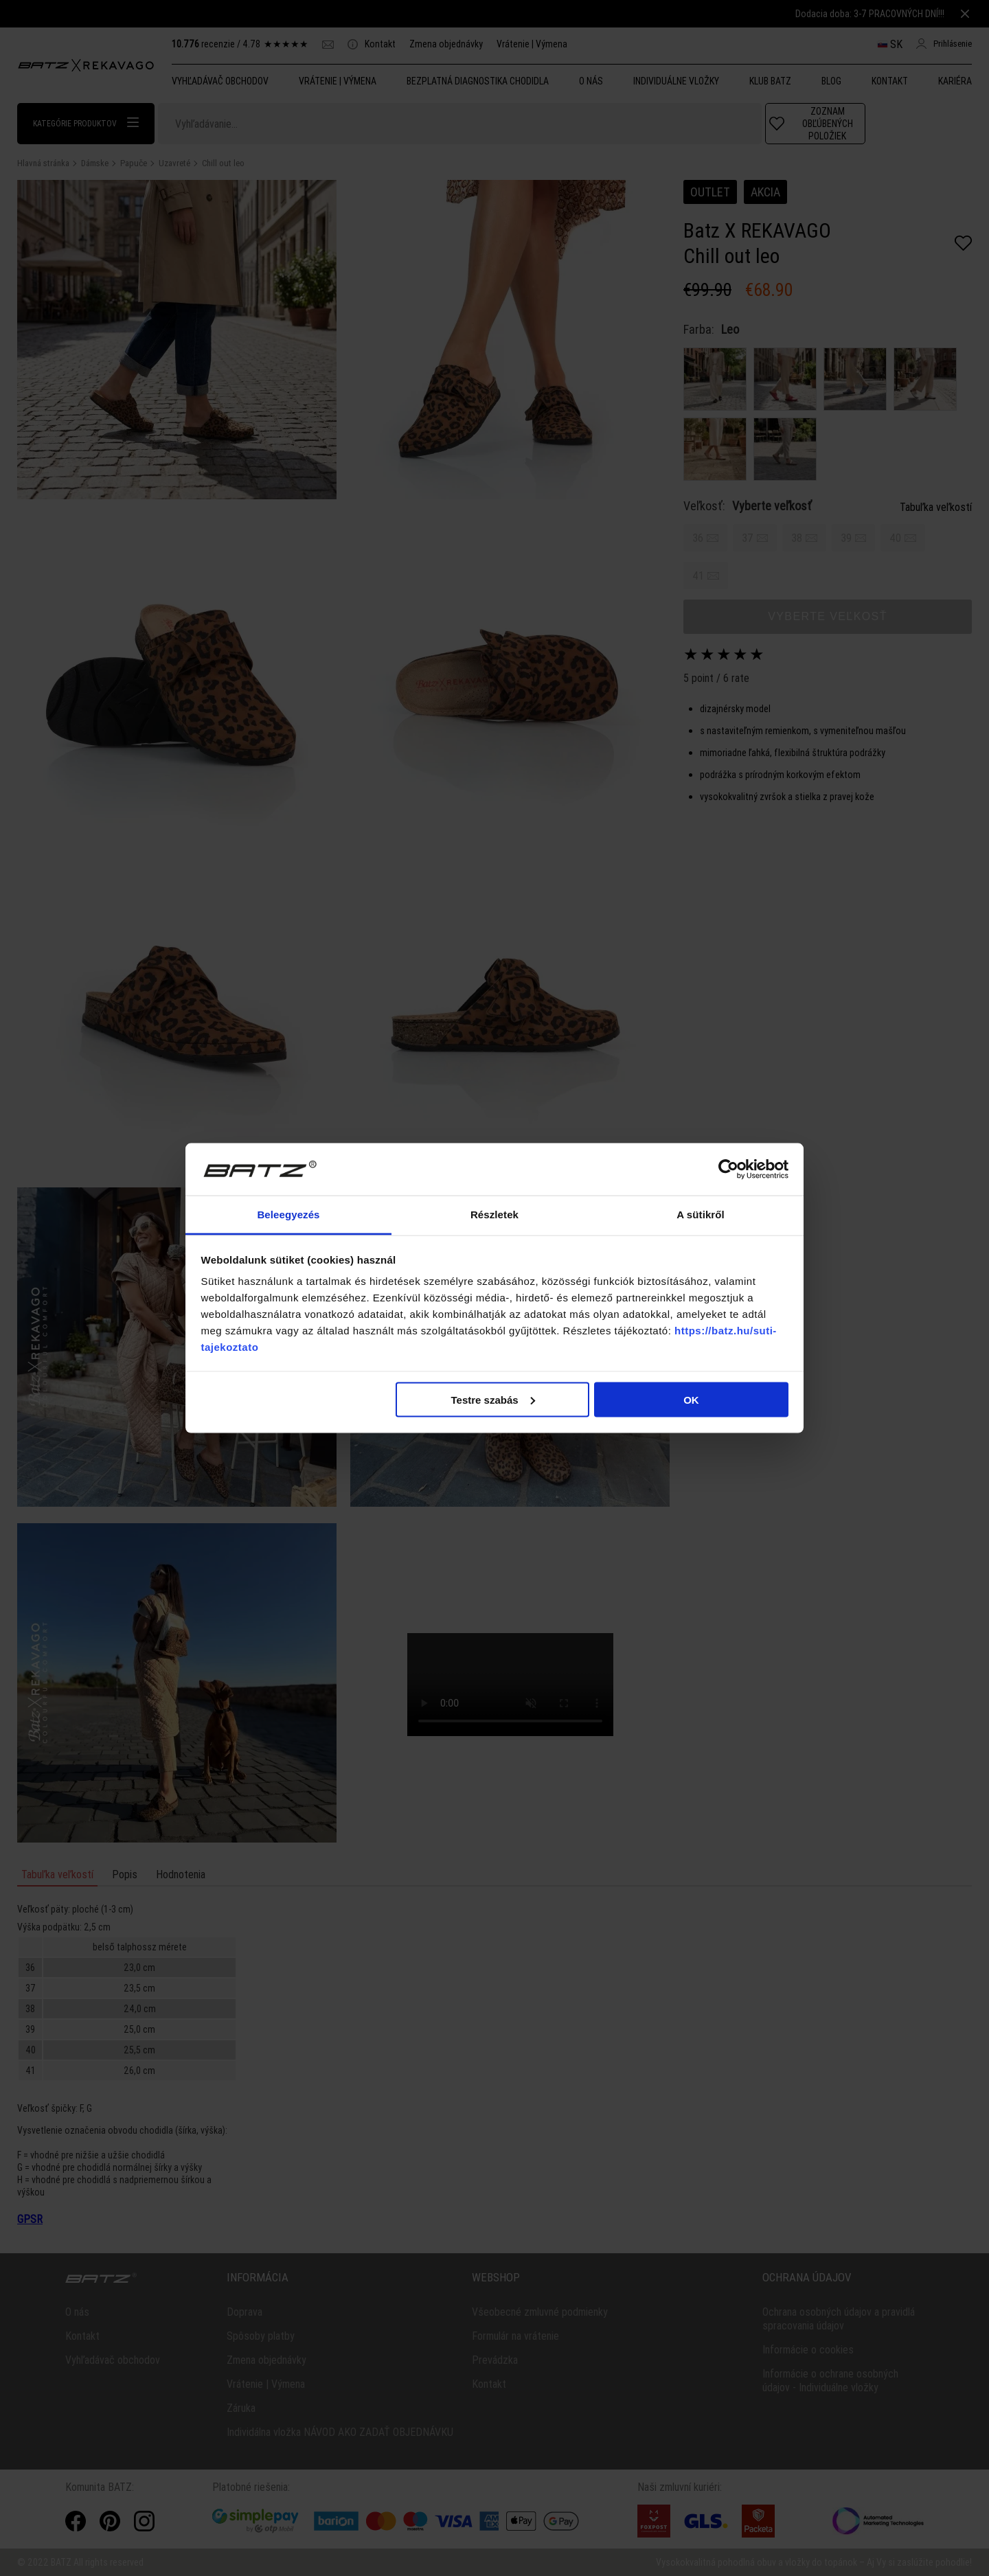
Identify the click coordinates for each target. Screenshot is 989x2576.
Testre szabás (492, 1399)
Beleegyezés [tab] (288, 1214)
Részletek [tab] (494, 1214)
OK (691, 1399)
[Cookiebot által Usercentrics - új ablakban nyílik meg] (728, 1169)
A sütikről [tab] (701, 1214)
